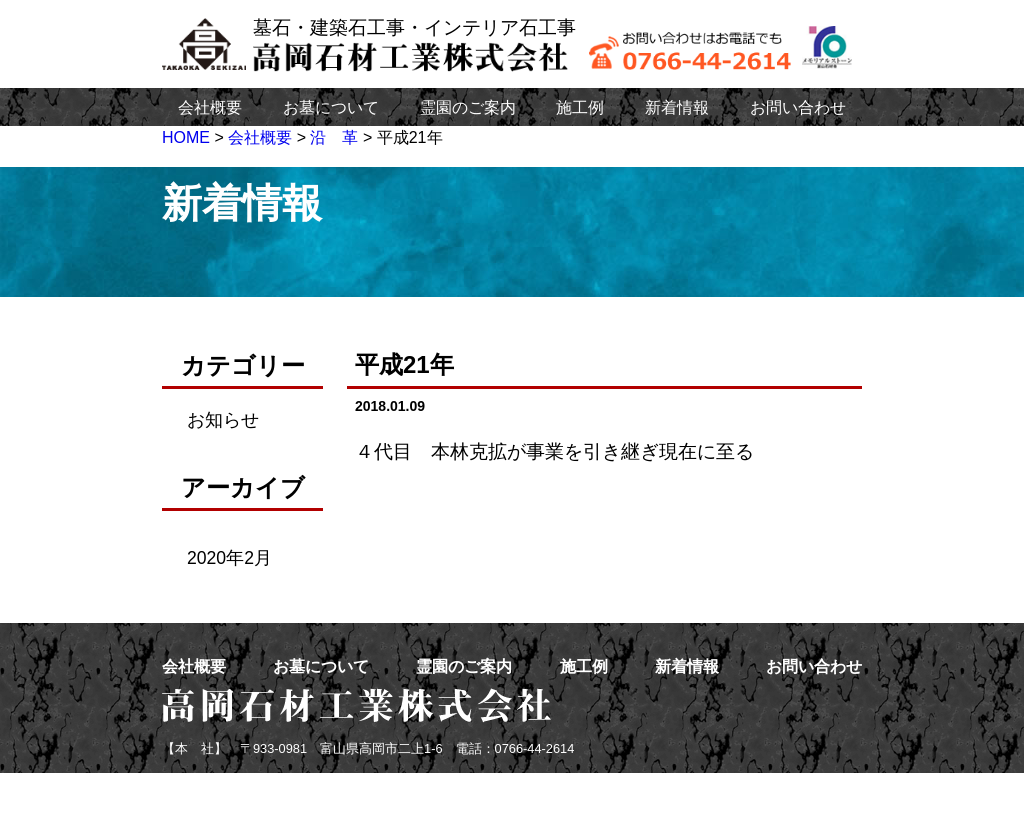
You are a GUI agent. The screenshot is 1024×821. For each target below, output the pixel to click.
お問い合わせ (798, 107)
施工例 (580, 107)
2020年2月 (229, 558)
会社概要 (210, 107)
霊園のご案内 (468, 107)
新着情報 (677, 107)
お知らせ (223, 420)
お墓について (331, 107)
